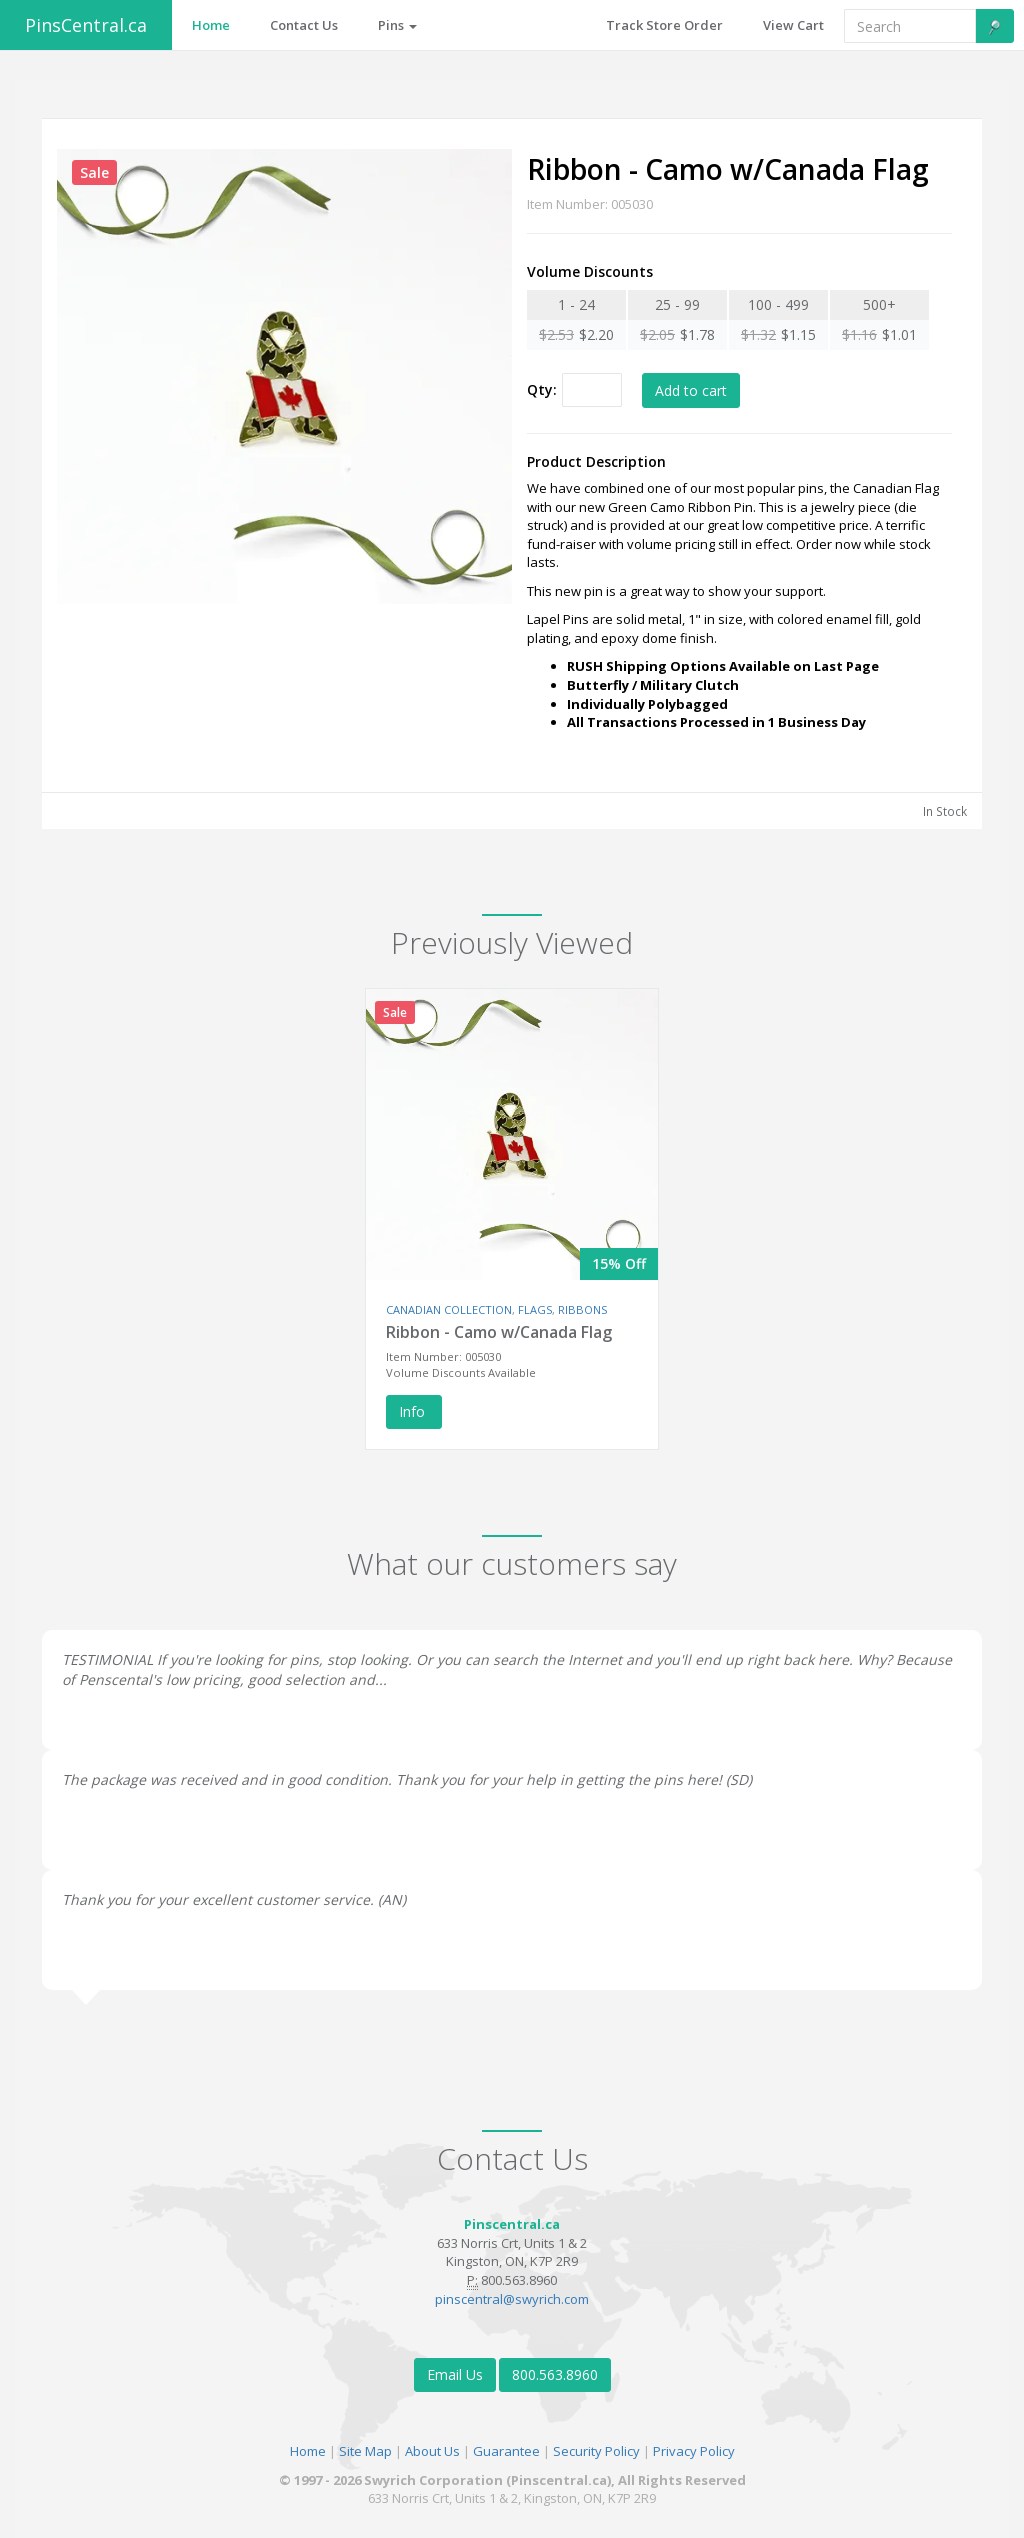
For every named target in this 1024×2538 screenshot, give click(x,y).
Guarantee (506, 2451)
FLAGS (535, 1309)
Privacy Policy (694, 2451)
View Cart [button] (793, 25)
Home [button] (211, 25)
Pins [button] (397, 25)
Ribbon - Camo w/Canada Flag (499, 1332)
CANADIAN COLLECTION (449, 1309)
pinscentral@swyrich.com (512, 2299)
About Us (432, 2451)
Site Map (365, 2451)
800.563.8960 (555, 2374)
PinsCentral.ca (86, 25)
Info (414, 1411)
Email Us (455, 2374)
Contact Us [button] (304, 25)
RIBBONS (582, 1309)
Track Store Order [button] (664, 25)
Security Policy (596, 2451)
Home (308, 2451)
